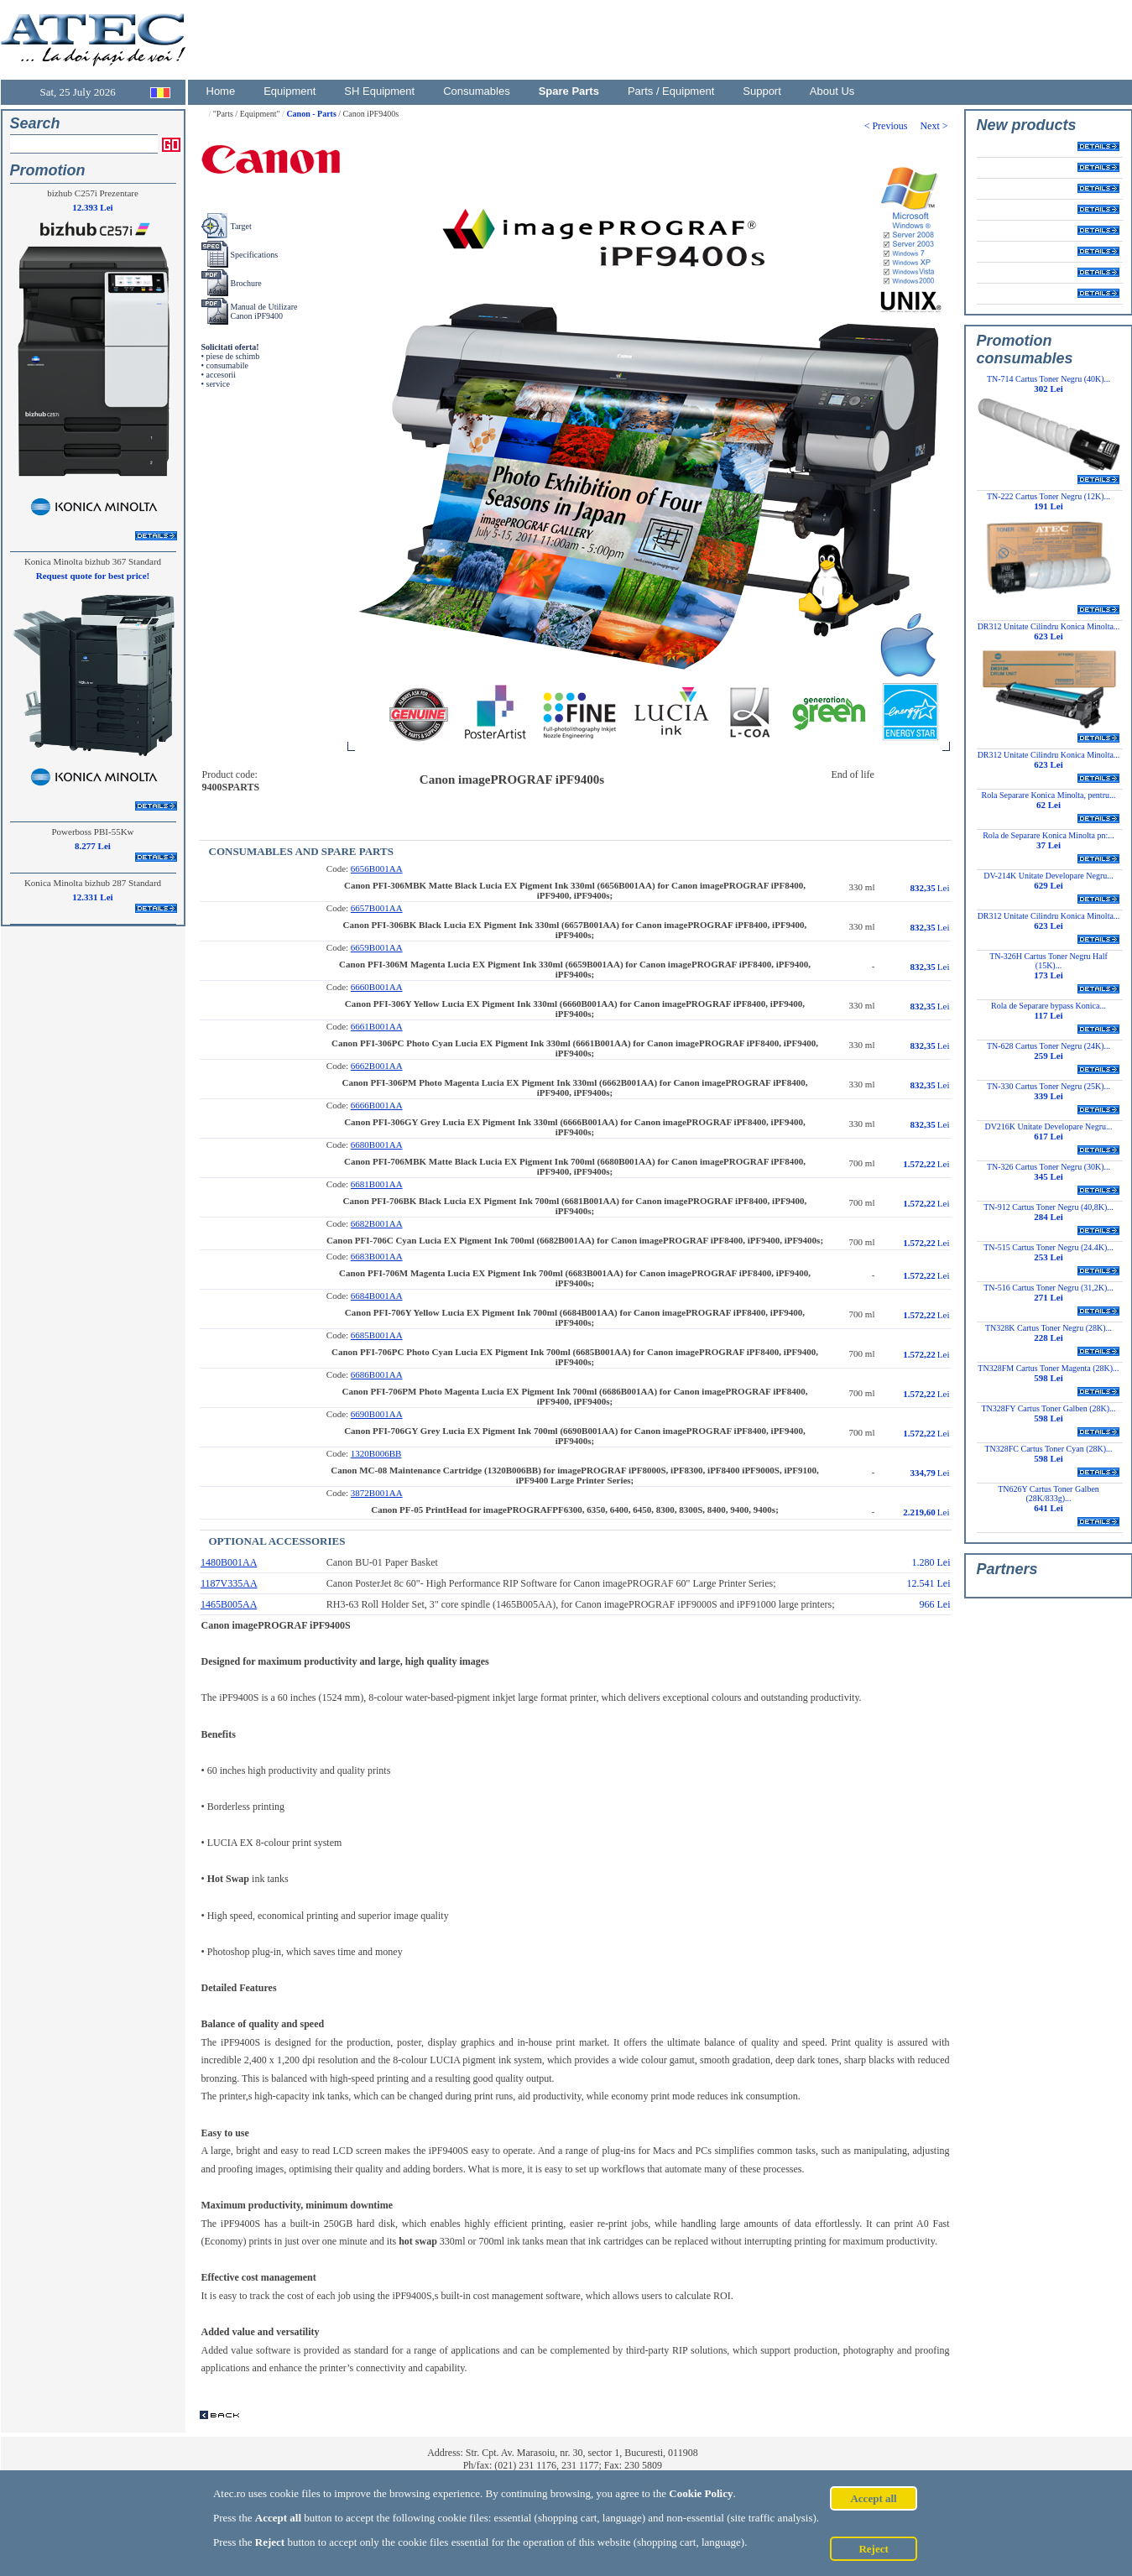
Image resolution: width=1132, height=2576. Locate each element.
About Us (832, 91)
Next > (935, 126)
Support (762, 91)
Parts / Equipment (671, 91)
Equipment (289, 91)
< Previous (892, 126)
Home (221, 91)
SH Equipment (379, 91)
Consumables (476, 91)
